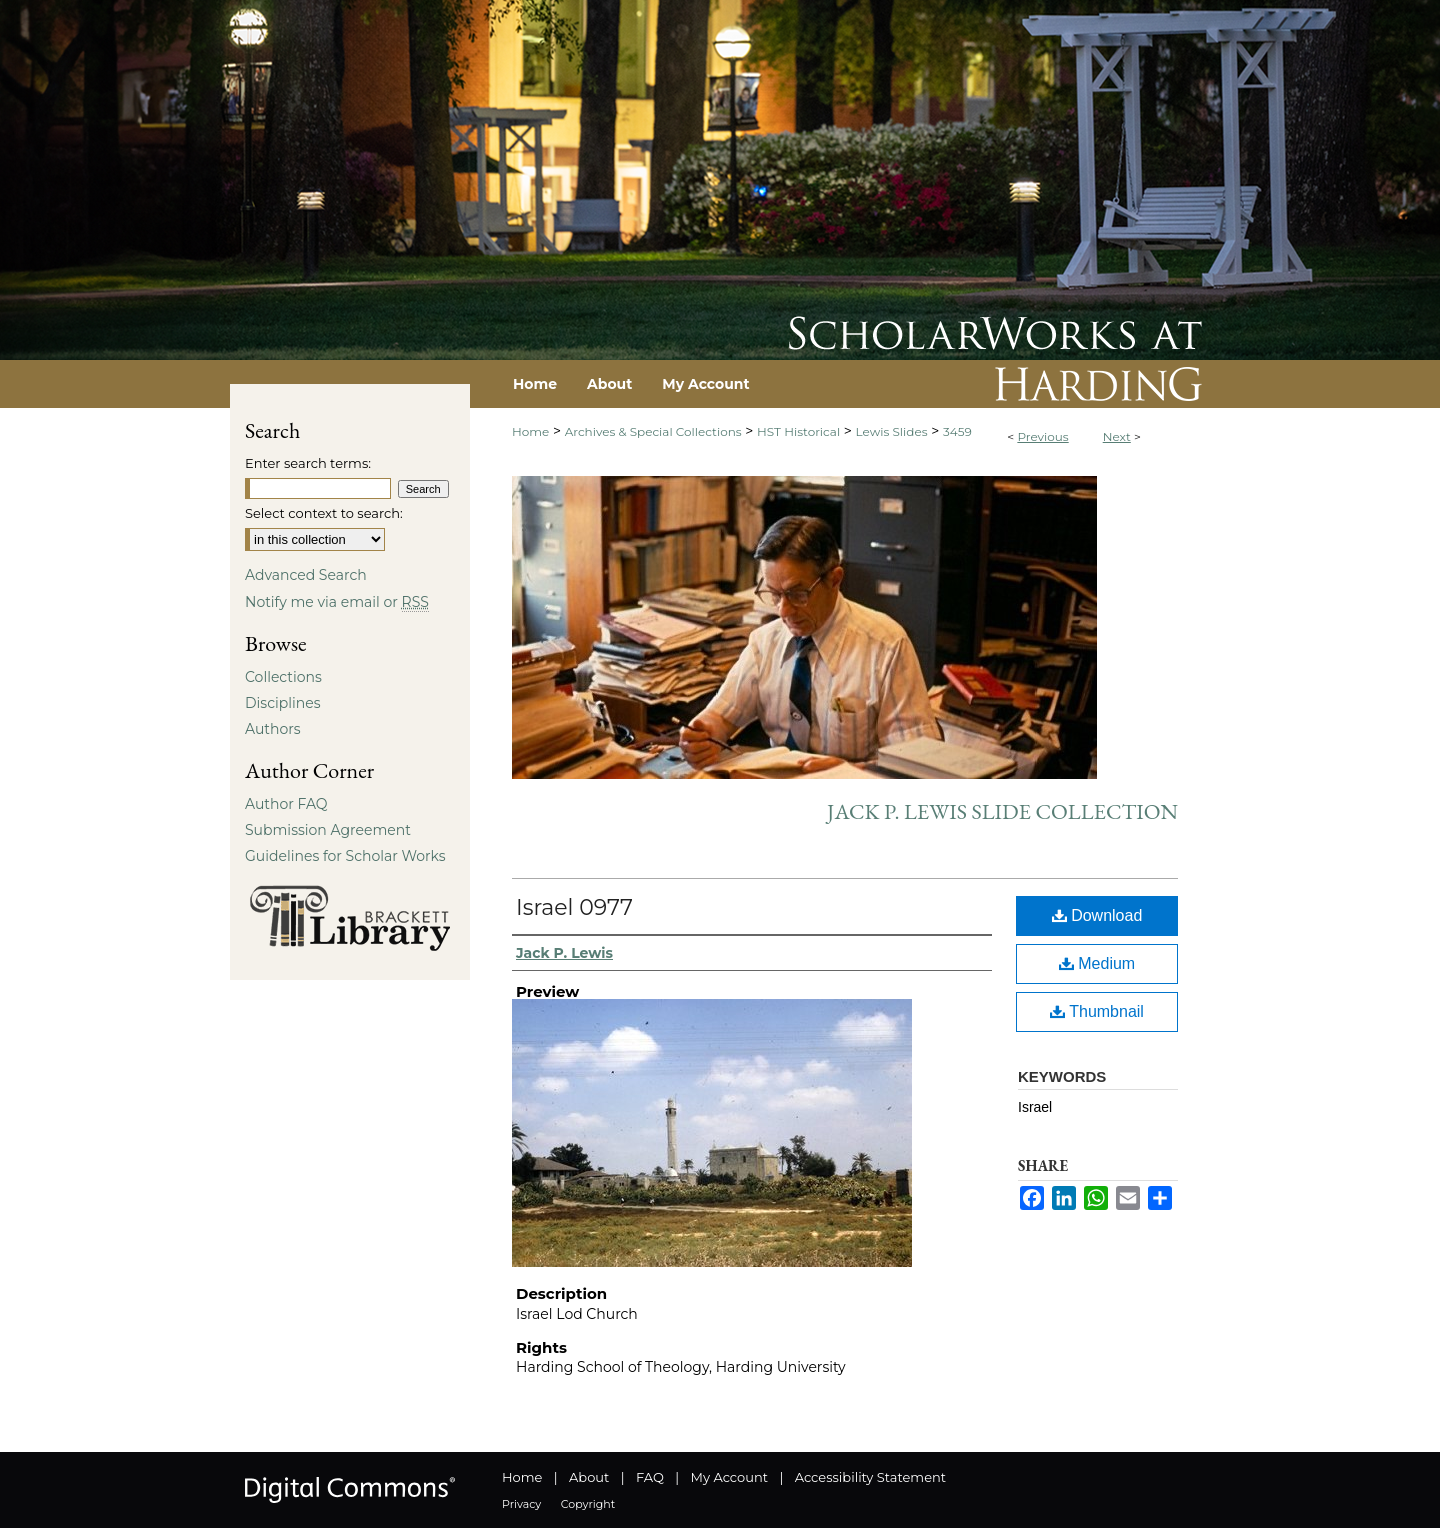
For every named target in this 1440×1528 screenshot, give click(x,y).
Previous (1042, 436)
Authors (273, 729)
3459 (957, 431)
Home (530, 431)
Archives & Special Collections (653, 431)
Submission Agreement (328, 830)
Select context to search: (324, 513)
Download (1097, 915)
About (589, 1477)
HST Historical (798, 431)
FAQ (650, 1477)
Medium (1097, 963)
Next (1117, 436)
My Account (729, 1477)
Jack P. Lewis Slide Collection (1002, 811)
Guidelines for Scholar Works (345, 856)
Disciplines (282, 703)
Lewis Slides (892, 431)
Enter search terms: (308, 463)
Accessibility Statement (870, 1477)
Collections (283, 677)
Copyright (588, 1504)
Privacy (521, 1504)
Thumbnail (1097, 1011)
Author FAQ (286, 804)
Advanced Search (306, 575)
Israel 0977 (574, 907)
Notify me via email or (337, 602)
